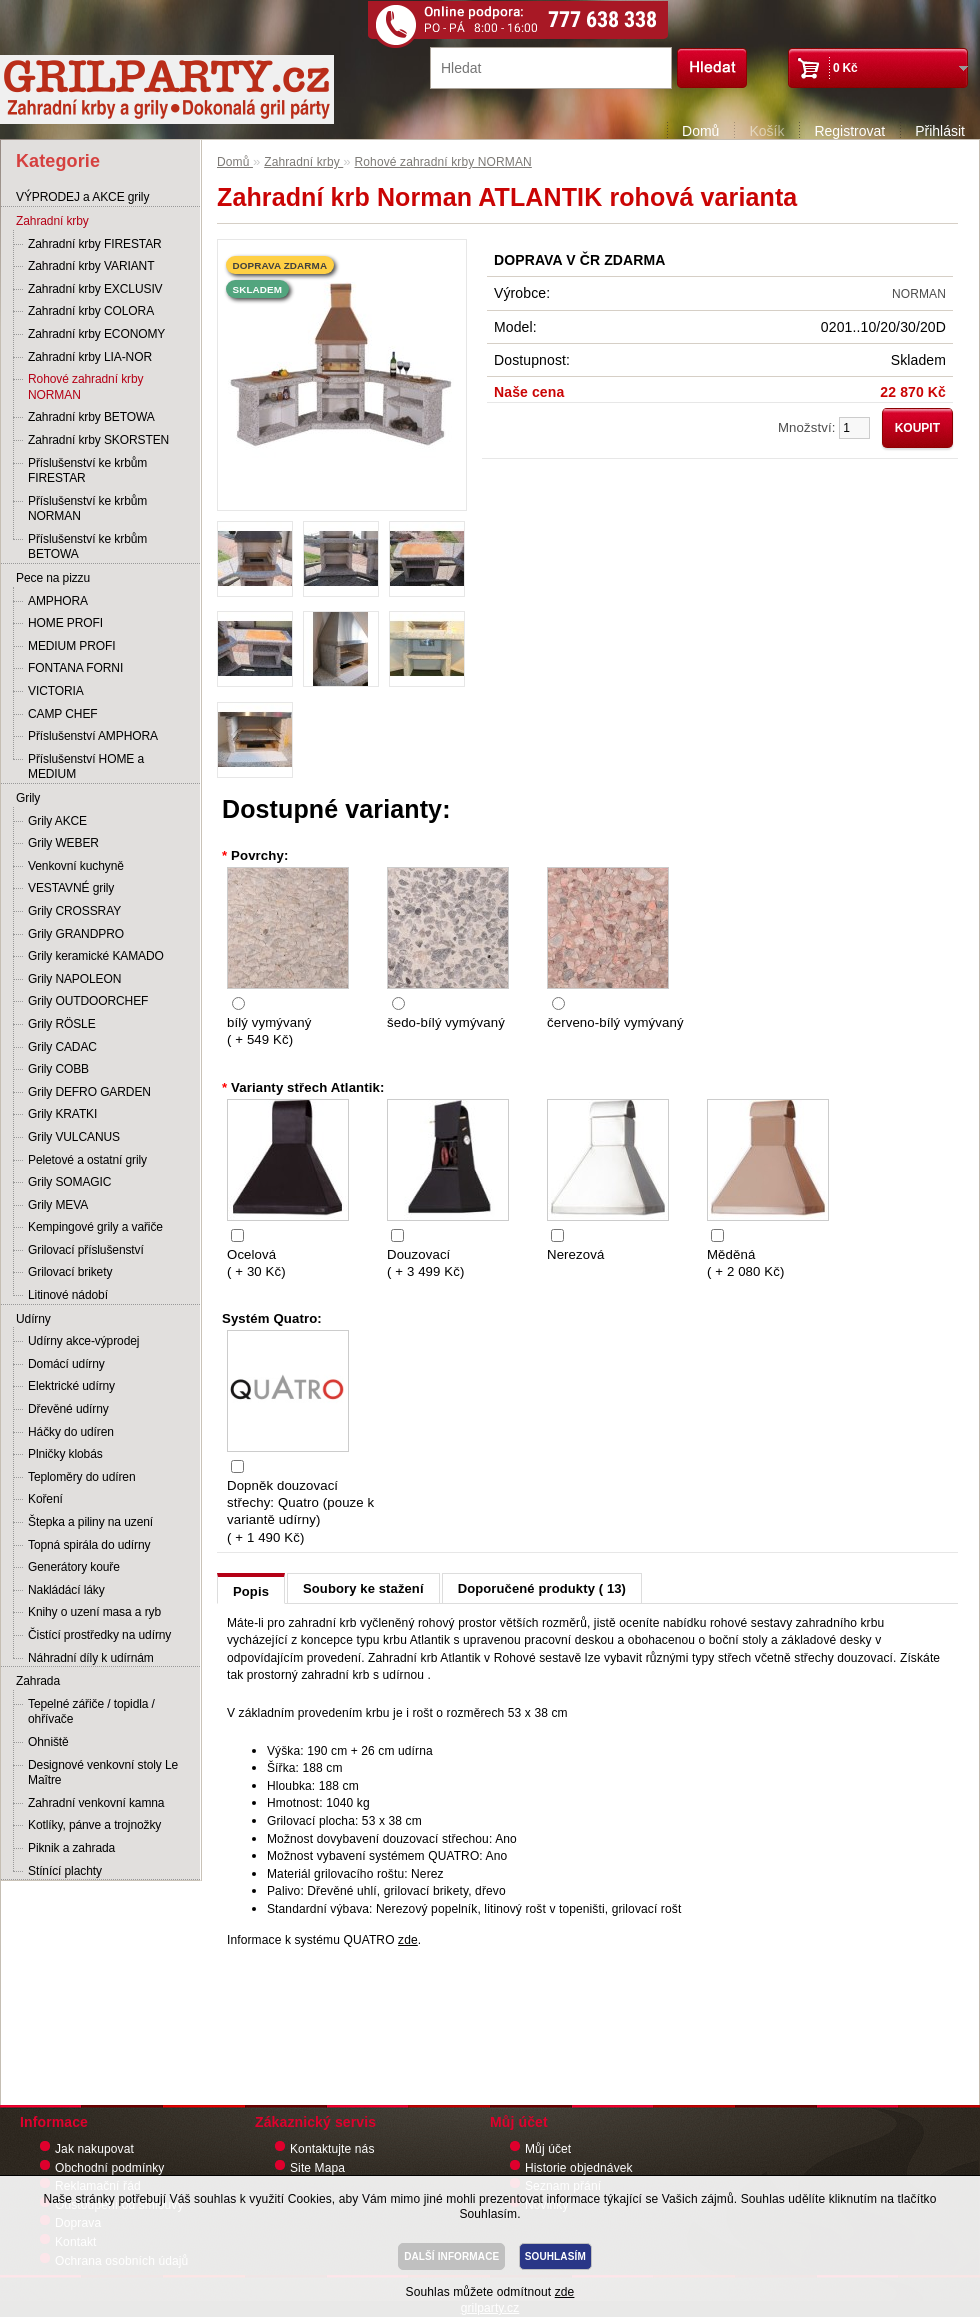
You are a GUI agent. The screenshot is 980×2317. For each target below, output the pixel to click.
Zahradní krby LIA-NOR (90, 357)
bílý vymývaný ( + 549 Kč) (269, 1031)
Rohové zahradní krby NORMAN (85, 387)
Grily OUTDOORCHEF (88, 1001)
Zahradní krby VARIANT (91, 266)
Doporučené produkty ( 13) (542, 1588)
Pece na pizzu (53, 578)
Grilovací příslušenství (86, 1250)
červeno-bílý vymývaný (615, 1022)
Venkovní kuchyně (76, 866)
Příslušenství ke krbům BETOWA (87, 547)
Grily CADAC (62, 1047)
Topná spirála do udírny (89, 1545)
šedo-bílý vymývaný (446, 1022)
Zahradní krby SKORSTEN (98, 440)
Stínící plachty (65, 1871)
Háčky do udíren (71, 1432)
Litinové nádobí (68, 1295)
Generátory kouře (74, 1567)
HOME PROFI (65, 623)
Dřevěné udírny (68, 1409)
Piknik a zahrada (71, 1848)
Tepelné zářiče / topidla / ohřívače (91, 1712)
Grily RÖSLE (62, 1024)
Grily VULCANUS (74, 1137)
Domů (700, 131)
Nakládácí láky (66, 1590)
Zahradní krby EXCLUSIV (95, 289)
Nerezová (575, 1254)
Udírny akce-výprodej (83, 1341)
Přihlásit (940, 131)
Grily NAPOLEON (74, 979)
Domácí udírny (66, 1364)
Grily (28, 798)
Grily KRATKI (62, 1114)
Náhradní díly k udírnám (91, 1658)
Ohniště (48, 1742)
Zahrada (38, 1681)
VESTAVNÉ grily (71, 888)
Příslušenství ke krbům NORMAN (87, 509)
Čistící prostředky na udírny (99, 1635)
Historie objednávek (579, 2168)
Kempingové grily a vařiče (95, 1227)
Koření (45, 1499)
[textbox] (551, 68)
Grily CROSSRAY (74, 911)
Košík (766, 131)
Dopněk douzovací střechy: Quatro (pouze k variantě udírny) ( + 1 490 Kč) (300, 1511)
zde (408, 1940)
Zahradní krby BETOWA (91, 417)
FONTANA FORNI (75, 668)
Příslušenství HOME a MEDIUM (86, 767)
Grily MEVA (58, 1205)
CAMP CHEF (63, 714)
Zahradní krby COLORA (91, 311)
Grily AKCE (57, 821)
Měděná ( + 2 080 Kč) (745, 1263)
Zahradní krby (52, 221)
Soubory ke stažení (363, 1588)
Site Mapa (317, 2168)
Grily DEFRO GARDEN (89, 1092)
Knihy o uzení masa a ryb (94, 1612)
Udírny (33, 1319)
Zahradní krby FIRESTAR (95, 244)
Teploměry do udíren (82, 1477)
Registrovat (849, 131)
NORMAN (919, 294)
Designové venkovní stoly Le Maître (103, 1773)
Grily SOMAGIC (69, 1182)
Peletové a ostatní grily (87, 1160)
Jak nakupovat (94, 2149)
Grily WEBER (63, 843)
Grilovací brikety (70, 1272)
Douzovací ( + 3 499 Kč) (425, 1263)
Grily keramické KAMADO (96, 956)
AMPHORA (58, 601)
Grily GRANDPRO (76, 934)
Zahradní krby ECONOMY (96, 334)
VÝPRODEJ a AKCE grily (82, 197)
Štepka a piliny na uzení (90, 1522)
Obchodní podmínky (109, 2168)
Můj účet (548, 2149)
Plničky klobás (65, 1454)
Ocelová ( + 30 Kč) (256, 1263)
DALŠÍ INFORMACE (451, 2256)
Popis (251, 1591)
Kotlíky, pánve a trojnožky (94, 1825)
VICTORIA (56, 691)
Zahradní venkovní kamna (96, 1803)
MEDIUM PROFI (71, 646)
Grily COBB (58, 1069)
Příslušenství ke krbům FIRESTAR (87, 471)
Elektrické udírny (71, 1386)
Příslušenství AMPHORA (93, 736)
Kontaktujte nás (332, 2149)
